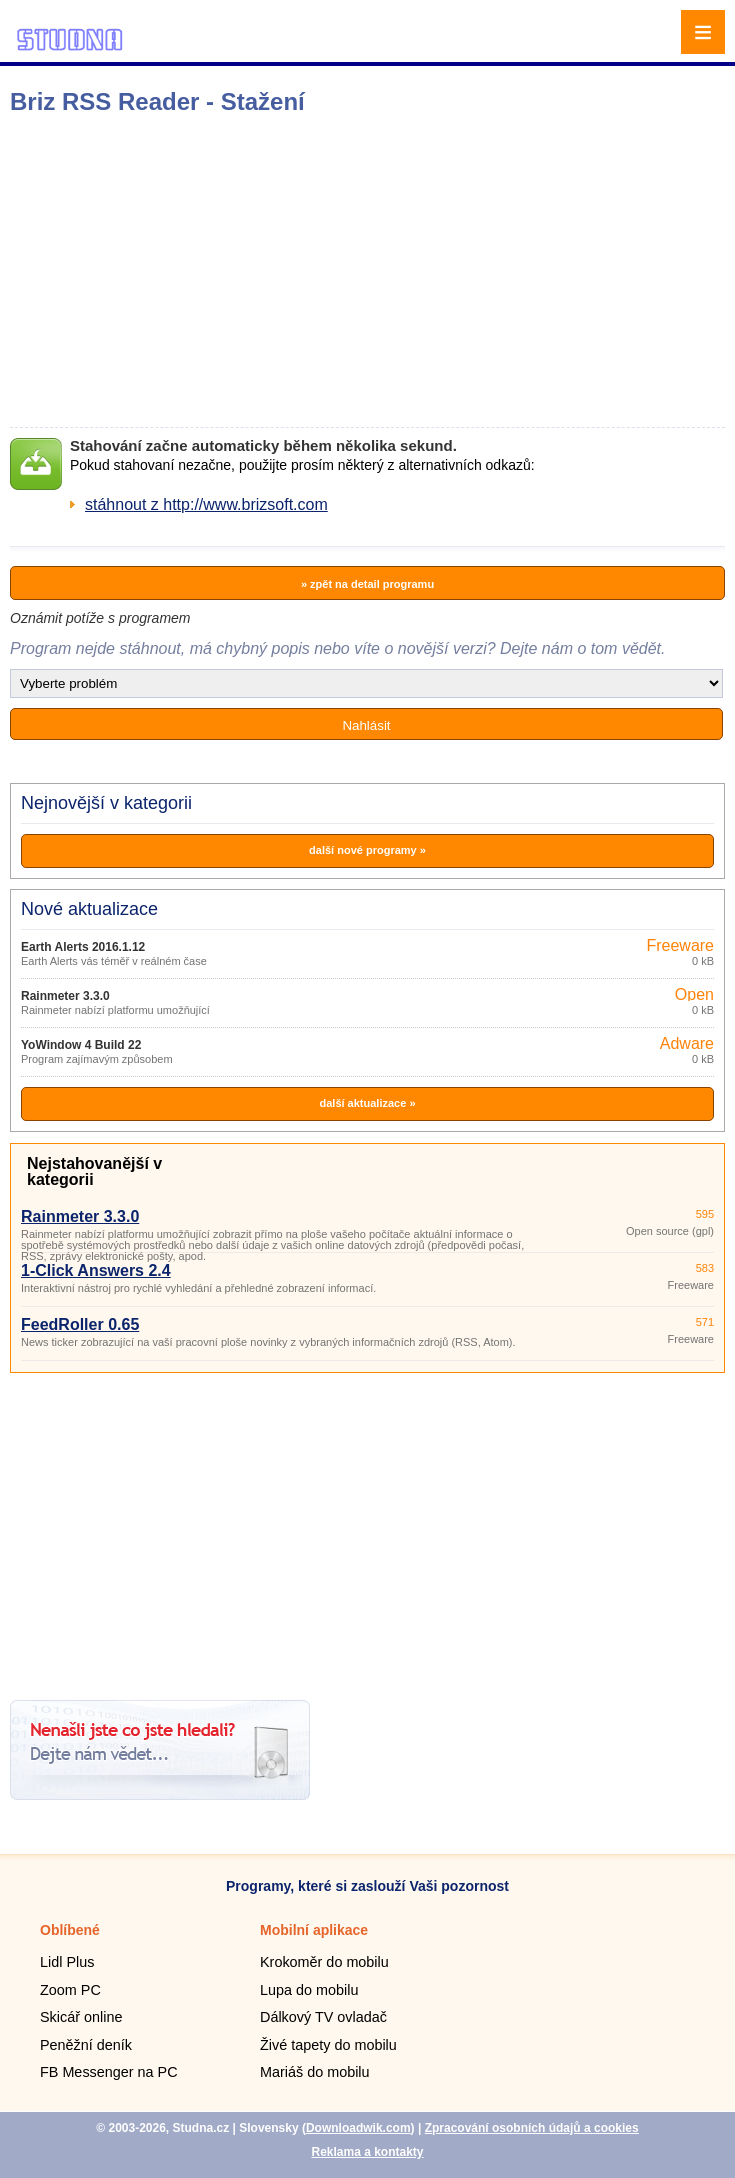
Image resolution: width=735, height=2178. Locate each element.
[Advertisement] (315, 271)
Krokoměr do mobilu (324, 1962)
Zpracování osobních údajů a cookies (532, 2128)
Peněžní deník (86, 2045)
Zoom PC (70, 1990)
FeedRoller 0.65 (80, 1324)
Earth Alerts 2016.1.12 (83, 947)
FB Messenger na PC (109, 2072)
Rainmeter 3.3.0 (65, 996)
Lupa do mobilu (309, 1990)
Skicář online (81, 2017)
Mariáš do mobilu (315, 2072)
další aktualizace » (368, 1103)
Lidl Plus (67, 1962)
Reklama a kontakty (367, 2152)
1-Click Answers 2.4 (96, 1270)
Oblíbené (70, 1930)
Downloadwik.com (358, 2128)
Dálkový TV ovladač (323, 2017)
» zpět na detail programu (367, 584)
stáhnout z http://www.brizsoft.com (206, 504)
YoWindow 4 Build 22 (81, 1045)
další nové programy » (367, 850)
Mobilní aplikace (314, 1930)
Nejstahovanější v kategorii (94, 1171)
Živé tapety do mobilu (328, 2045)
